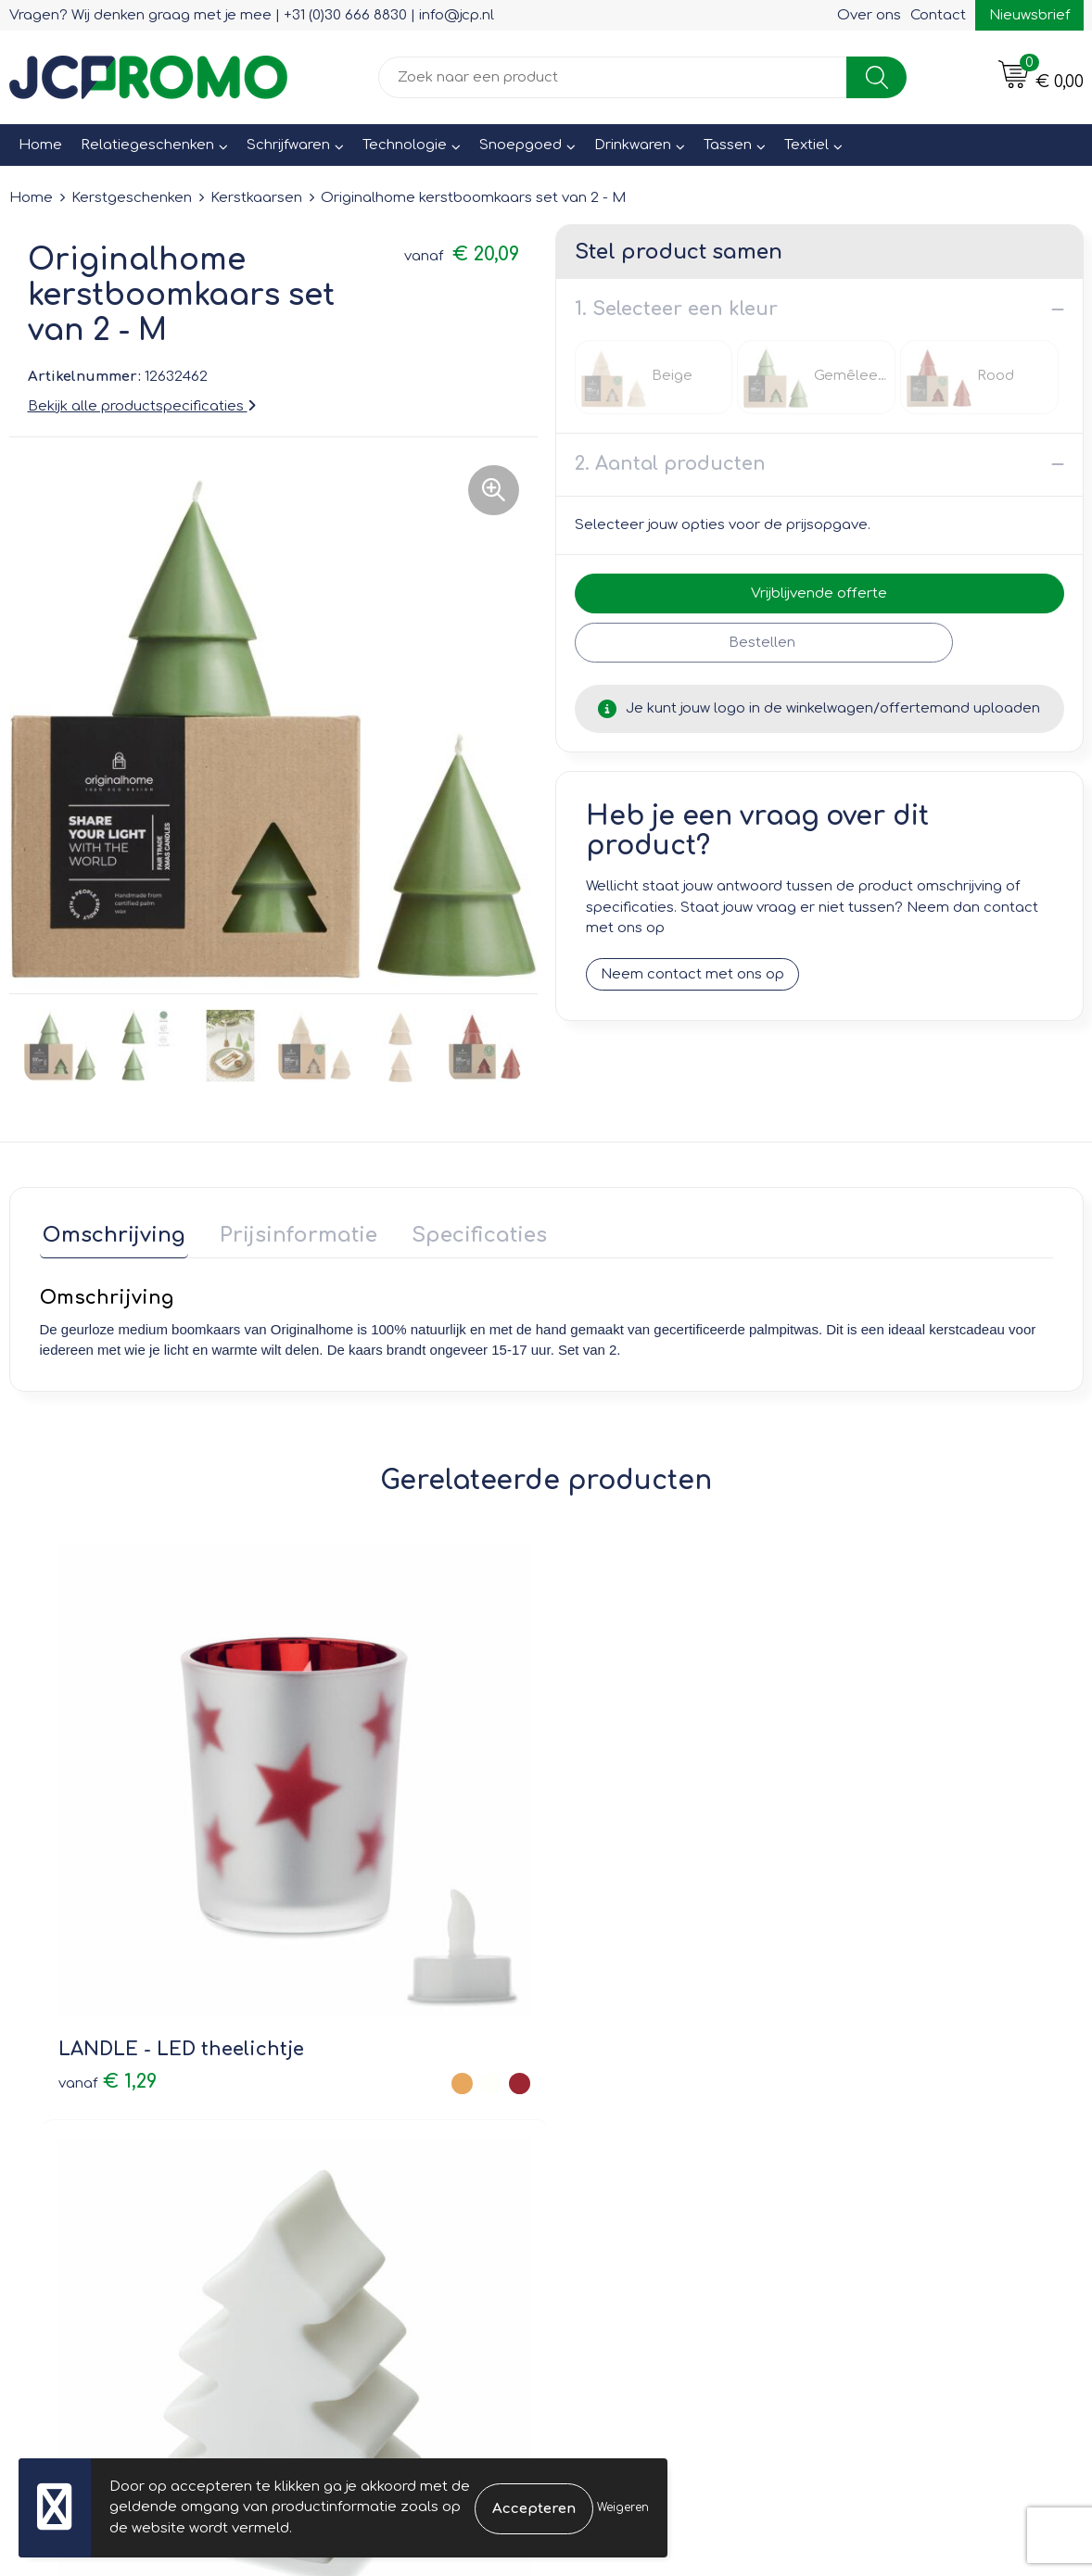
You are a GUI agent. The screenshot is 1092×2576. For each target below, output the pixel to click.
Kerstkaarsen (256, 198)
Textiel (806, 145)
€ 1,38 (361, 1876)
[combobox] (612, 77)
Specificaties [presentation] (463, 1231)
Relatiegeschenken (147, 145)
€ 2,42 (870, 1848)
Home (40, 145)
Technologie (404, 145)
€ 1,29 (107, 1848)
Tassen (728, 145)
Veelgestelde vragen (376, 2129)
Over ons (869, 15)
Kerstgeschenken (131, 198)
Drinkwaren (632, 145)
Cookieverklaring (893, 2103)
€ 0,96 (615, 1848)
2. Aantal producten (670, 463)
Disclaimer (871, 2156)
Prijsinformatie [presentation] (289, 1231)
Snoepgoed (520, 145)
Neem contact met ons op (692, 974)
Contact (938, 15)
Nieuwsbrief (1029, 15)
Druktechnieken (357, 2156)
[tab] (111, 1236)
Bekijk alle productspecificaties (142, 406)
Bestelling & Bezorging (648, 2103)
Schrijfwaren (288, 145)
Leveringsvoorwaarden (915, 2076)
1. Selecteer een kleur (676, 309)
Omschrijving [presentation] (111, 1231)
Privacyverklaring (894, 2129)
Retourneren (612, 2129)
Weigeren (623, 2507)
